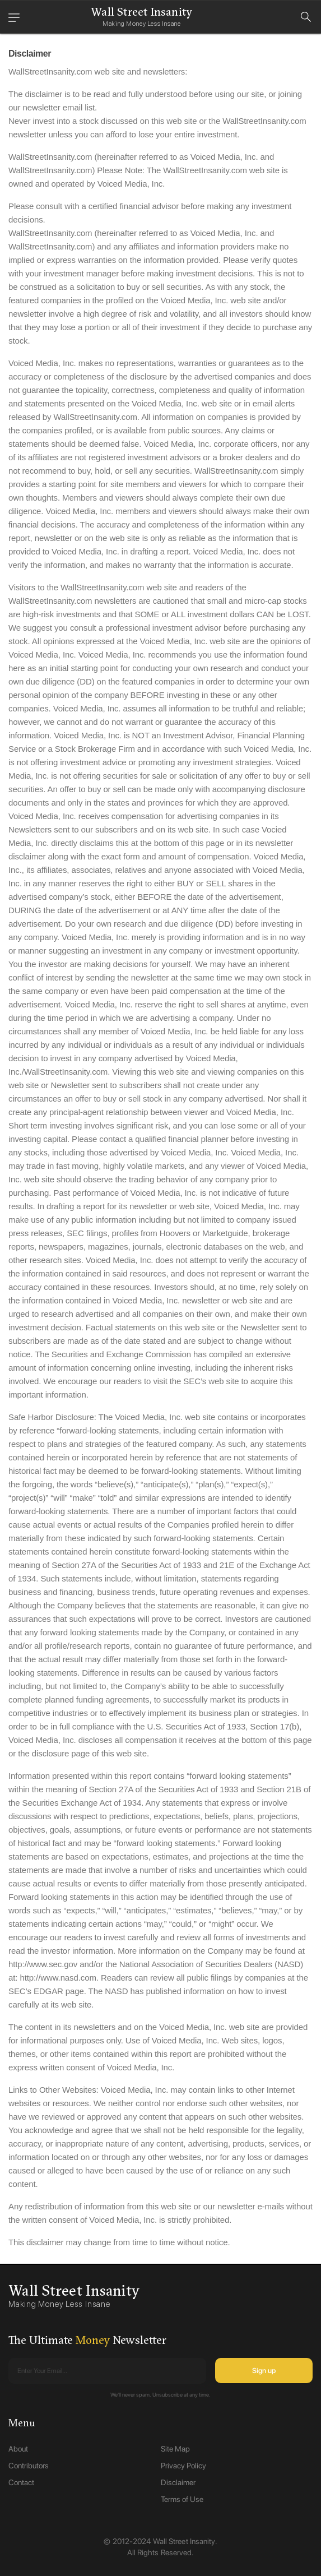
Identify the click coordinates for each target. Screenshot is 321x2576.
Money (93, 2340)
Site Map (175, 2448)
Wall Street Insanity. (185, 2541)
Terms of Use (182, 2499)
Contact (21, 2482)
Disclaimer (178, 2482)
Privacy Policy (183, 2465)
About (18, 2448)
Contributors (28, 2465)
